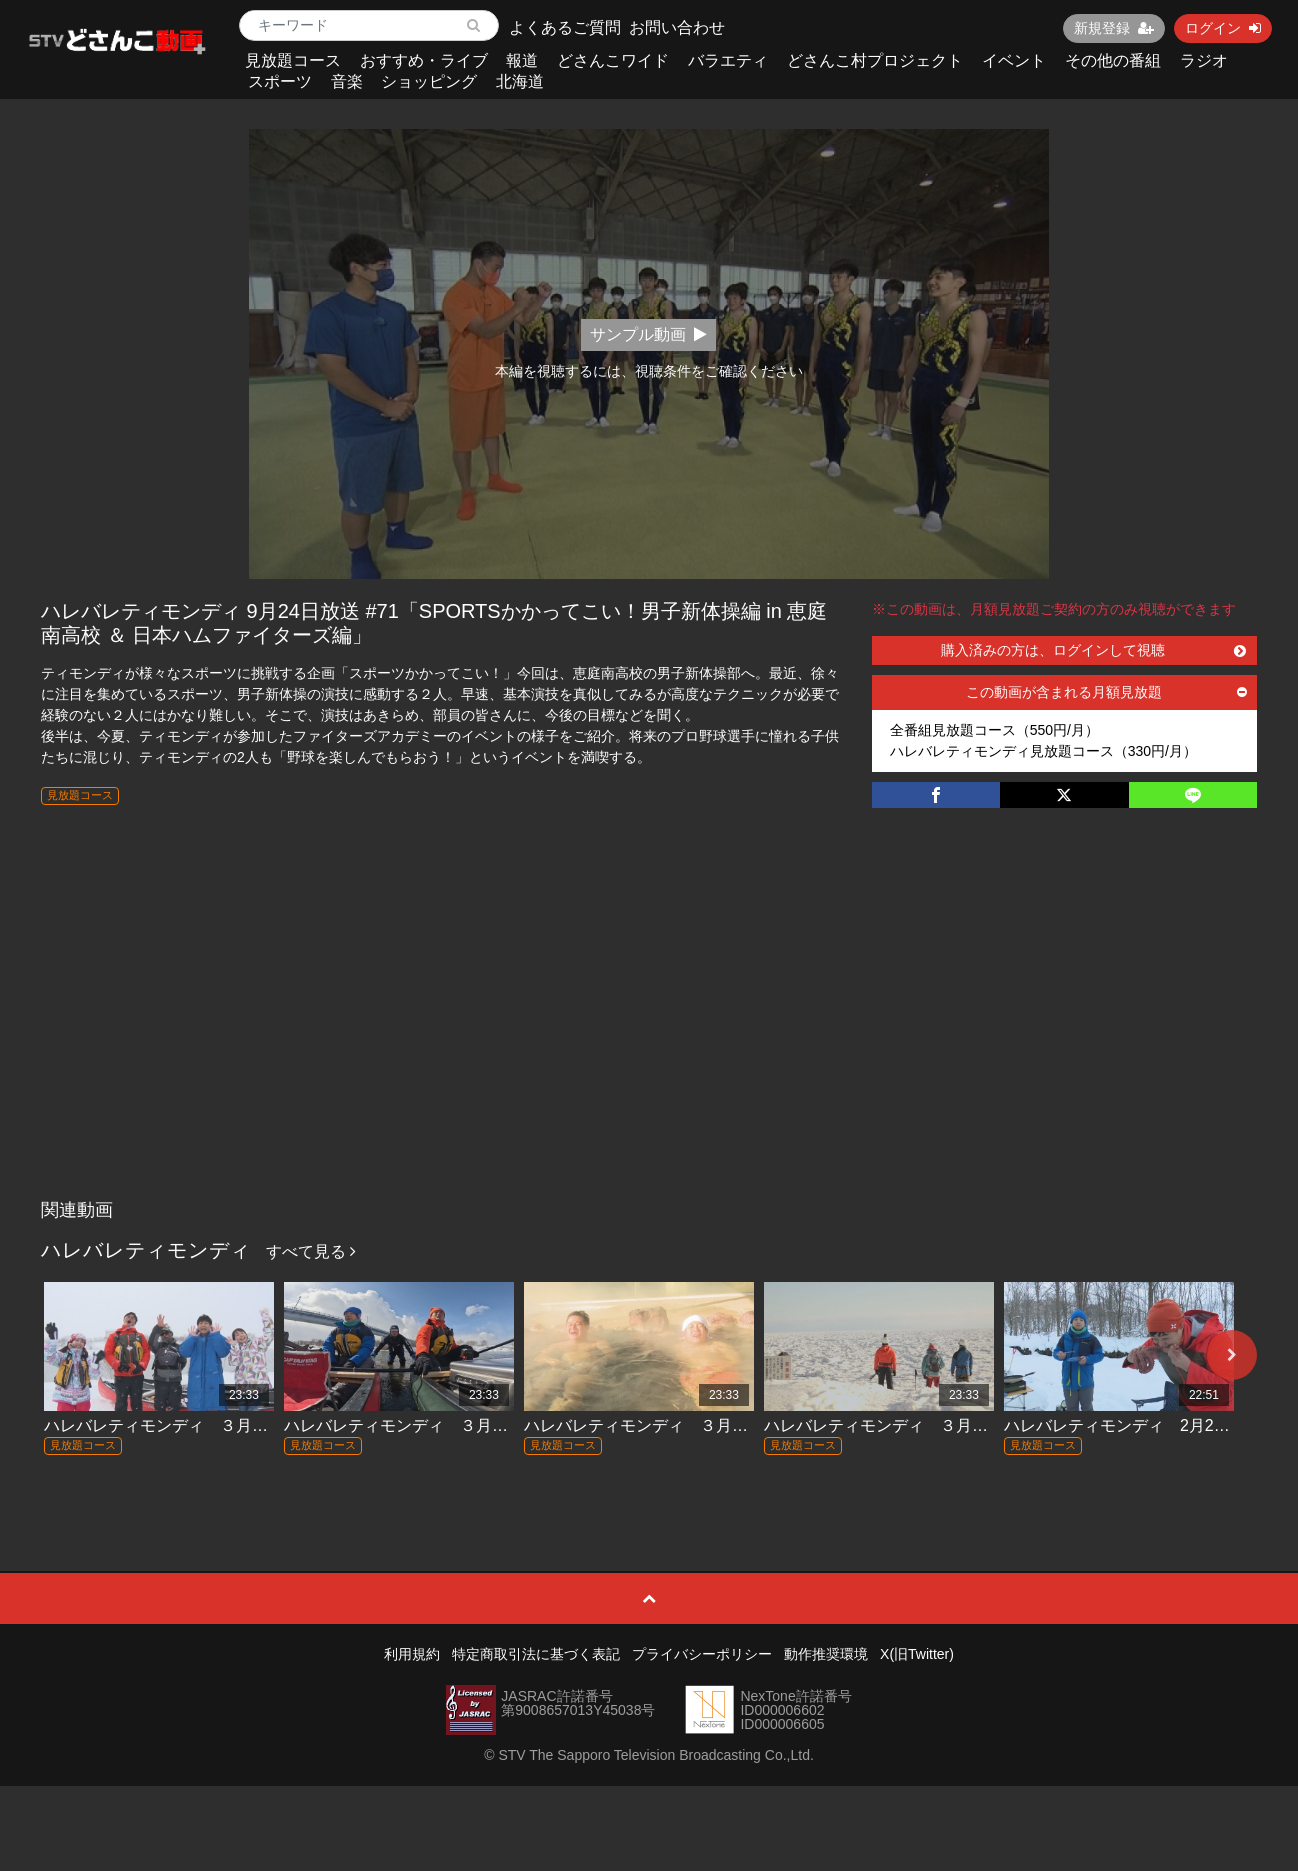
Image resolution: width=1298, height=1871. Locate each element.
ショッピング (429, 81)
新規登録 (1114, 28)
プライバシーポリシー (702, 1654)
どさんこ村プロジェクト (875, 60)
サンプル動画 (648, 334)
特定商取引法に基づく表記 (536, 1654)
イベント (1014, 60)
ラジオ (1204, 60)
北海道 (520, 81)
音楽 (347, 81)
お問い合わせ (677, 27)
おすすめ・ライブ (424, 60)
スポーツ (280, 81)
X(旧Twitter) (917, 1654)
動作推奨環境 (826, 1654)
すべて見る (311, 1251)
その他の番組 (1113, 60)
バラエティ (728, 60)
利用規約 (412, 1654)
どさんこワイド (613, 60)
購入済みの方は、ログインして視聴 (1093, 650)
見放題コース (293, 60)
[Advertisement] (649, 1040)
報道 (522, 60)
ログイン (1223, 28)
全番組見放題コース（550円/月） (994, 730)
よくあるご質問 (565, 27)
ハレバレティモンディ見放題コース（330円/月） (1043, 751)
